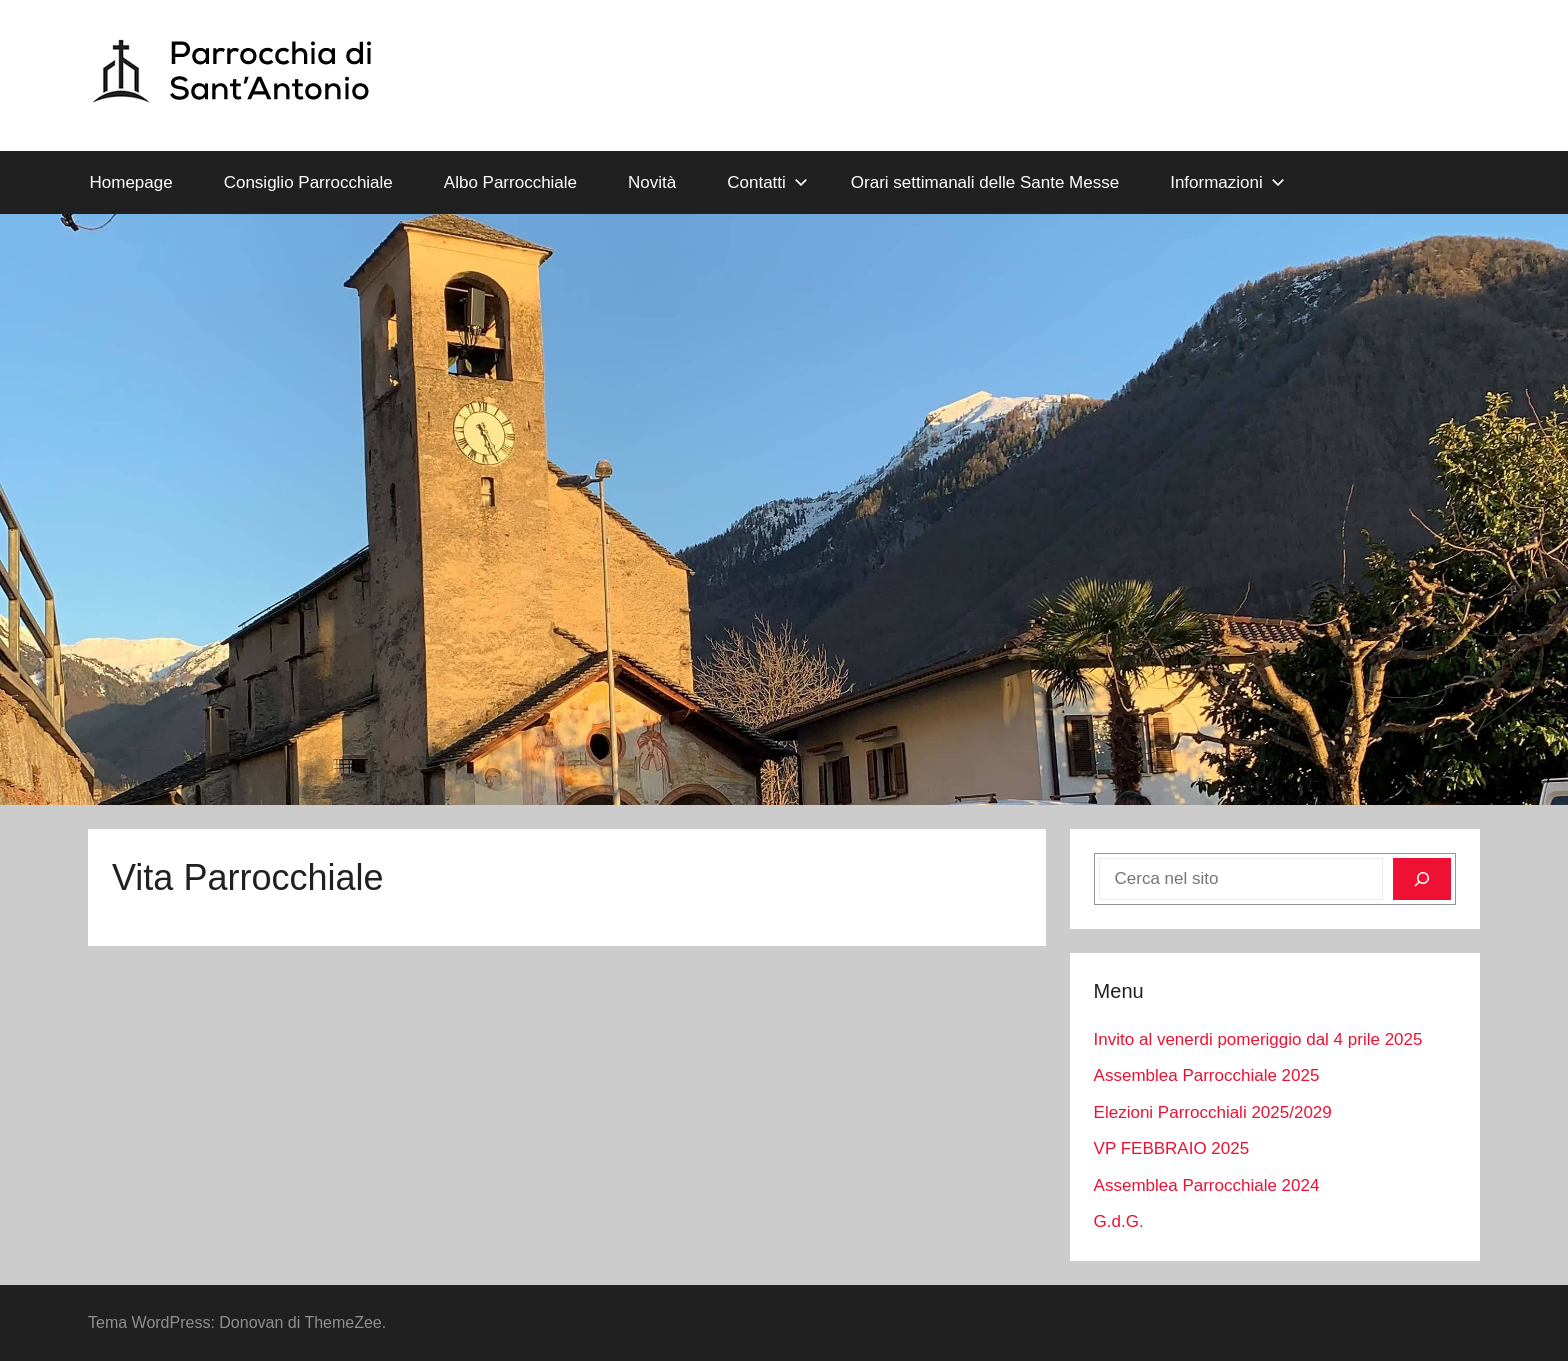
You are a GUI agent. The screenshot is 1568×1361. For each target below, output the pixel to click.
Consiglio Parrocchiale (308, 182)
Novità (652, 182)
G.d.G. (1119, 1221)
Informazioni (1227, 182)
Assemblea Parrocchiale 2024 (1207, 1185)
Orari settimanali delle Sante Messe (985, 182)
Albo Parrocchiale (510, 182)
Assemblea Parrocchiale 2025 (1207, 1075)
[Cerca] (1422, 879)
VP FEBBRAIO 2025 (1172, 1148)
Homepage (131, 182)
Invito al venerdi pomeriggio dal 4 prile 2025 (1258, 1039)
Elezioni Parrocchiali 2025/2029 (1213, 1112)
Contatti (767, 182)
